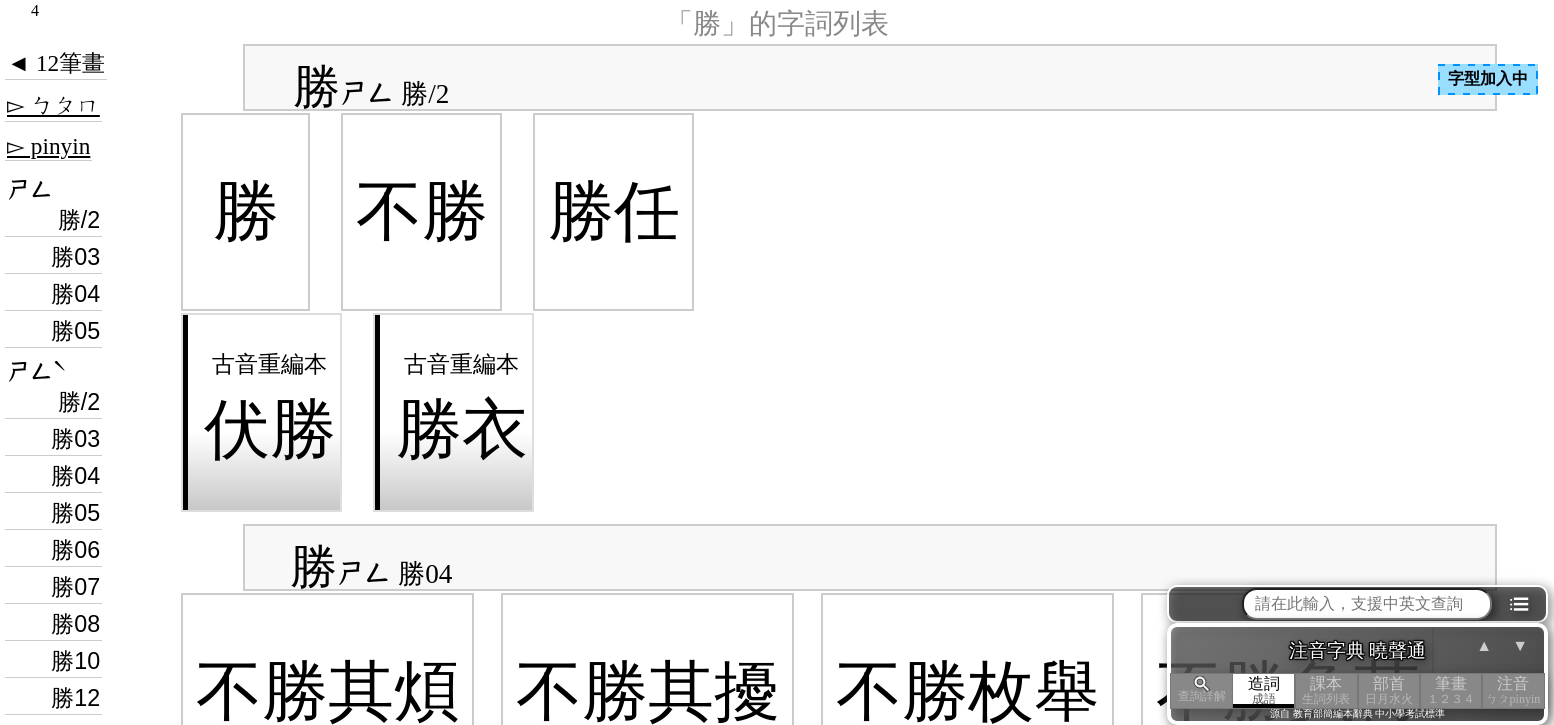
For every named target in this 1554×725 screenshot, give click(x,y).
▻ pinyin (48, 146)
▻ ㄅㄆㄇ (53, 105)
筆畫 (1451, 690)
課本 (1326, 690)
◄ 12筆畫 (56, 63)
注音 (1513, 690)
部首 (1389, 690)
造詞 (1264, 690)
